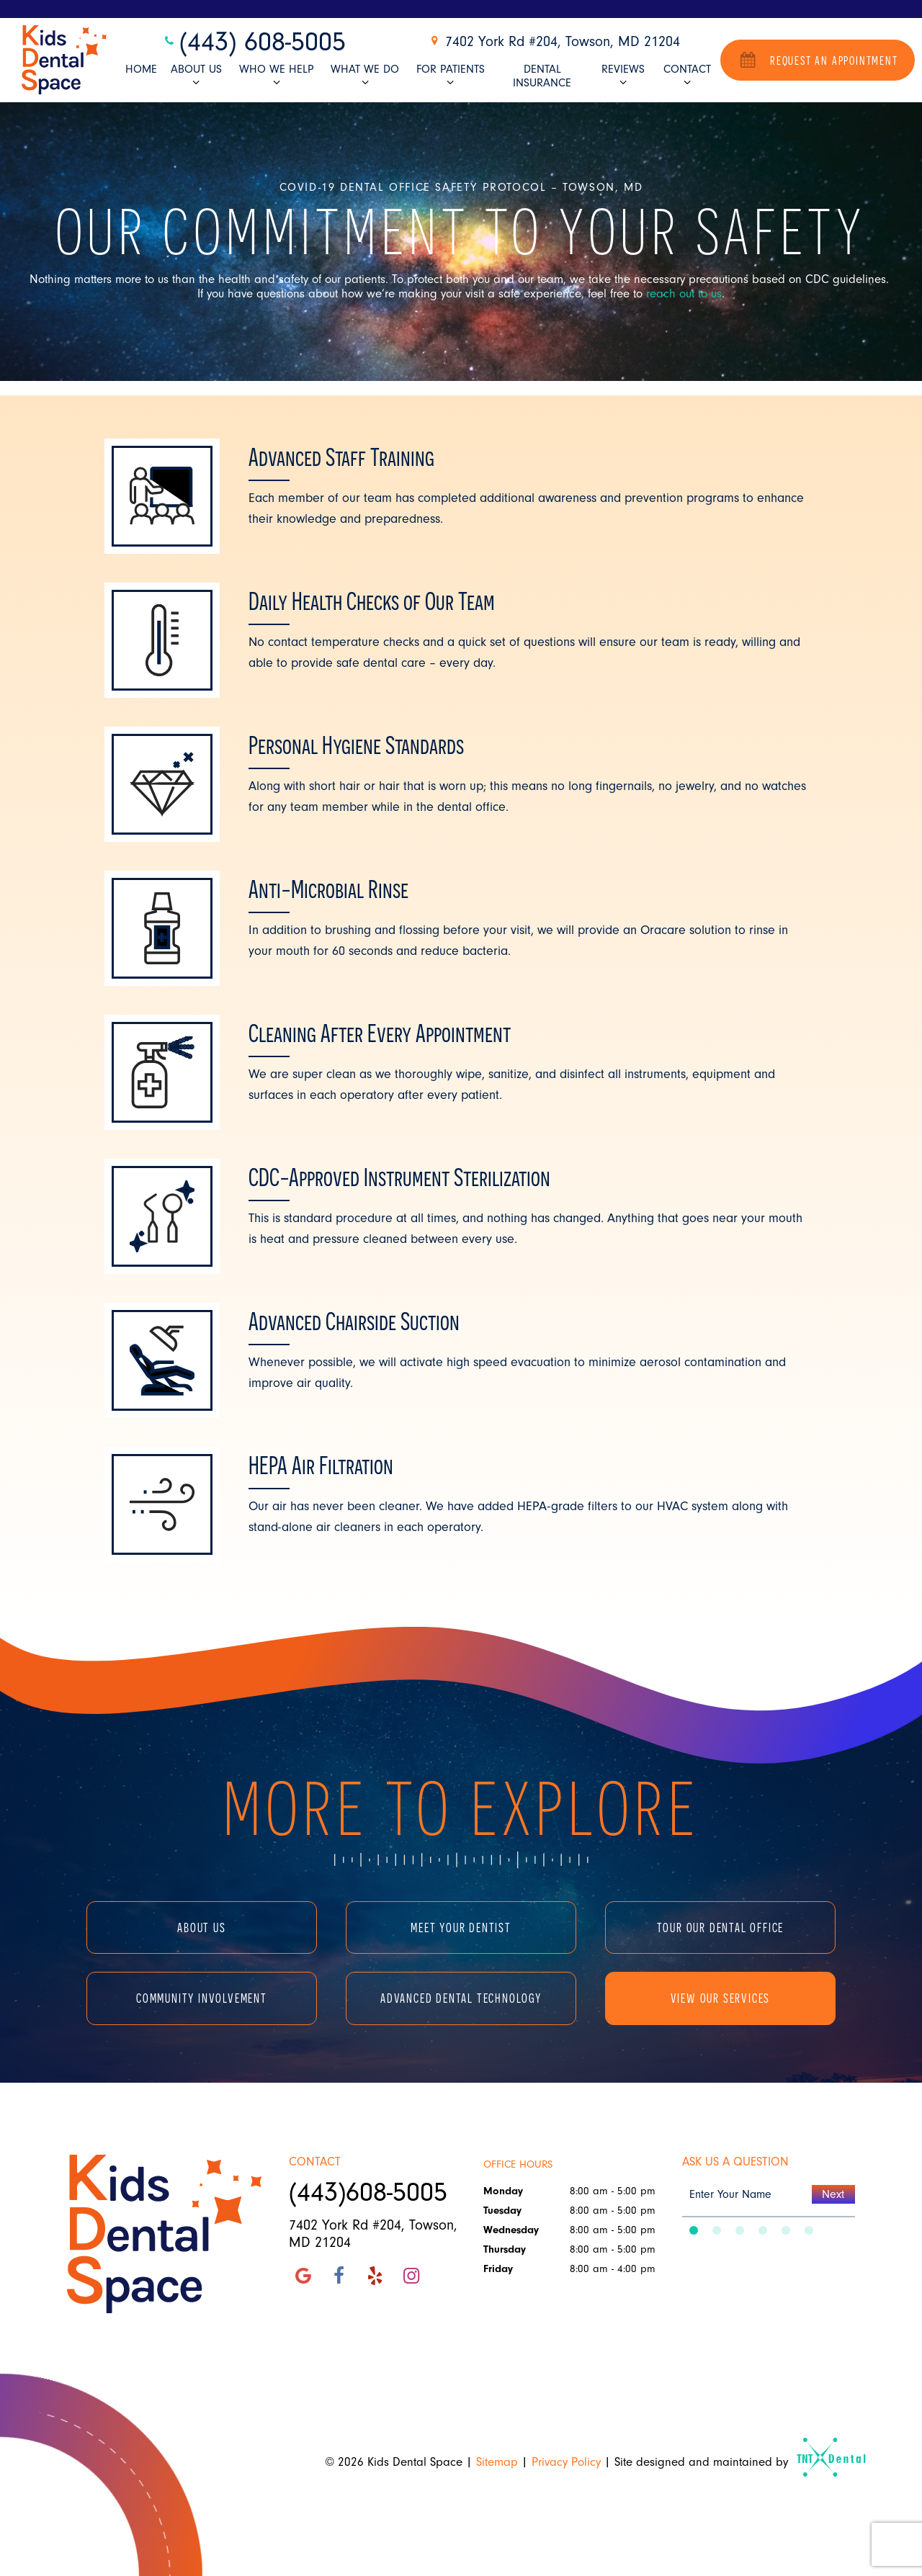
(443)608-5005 (368, 2192)
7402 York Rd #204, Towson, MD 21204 (553, 41)
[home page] (64, 60)
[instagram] (411, 2276)
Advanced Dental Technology (461, 1998)
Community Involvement (201, 1998)
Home (141, 69)
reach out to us (684, 293)
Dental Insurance (542, 76)
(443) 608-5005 (253, 42)
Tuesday (502, 2210)
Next (833, 2194)
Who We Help (276, 76)
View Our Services (721, 1998)
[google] (303, 2276)
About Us (196, 76)
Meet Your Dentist (461, 1927)
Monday (503, 2191)
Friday (498, 2269)
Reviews (623, 76)
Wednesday (511, 2230)
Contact (687, 76)
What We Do (365, 76)
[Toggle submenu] (196, 82)
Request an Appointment (817, 59)
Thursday (504, 2249)
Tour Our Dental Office (720, 1927)
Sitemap (497, 2462)
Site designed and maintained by (734, 2462)
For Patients (450, 76)
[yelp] (375, 2276)
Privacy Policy (566, 2462)
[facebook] (339, 2276)
